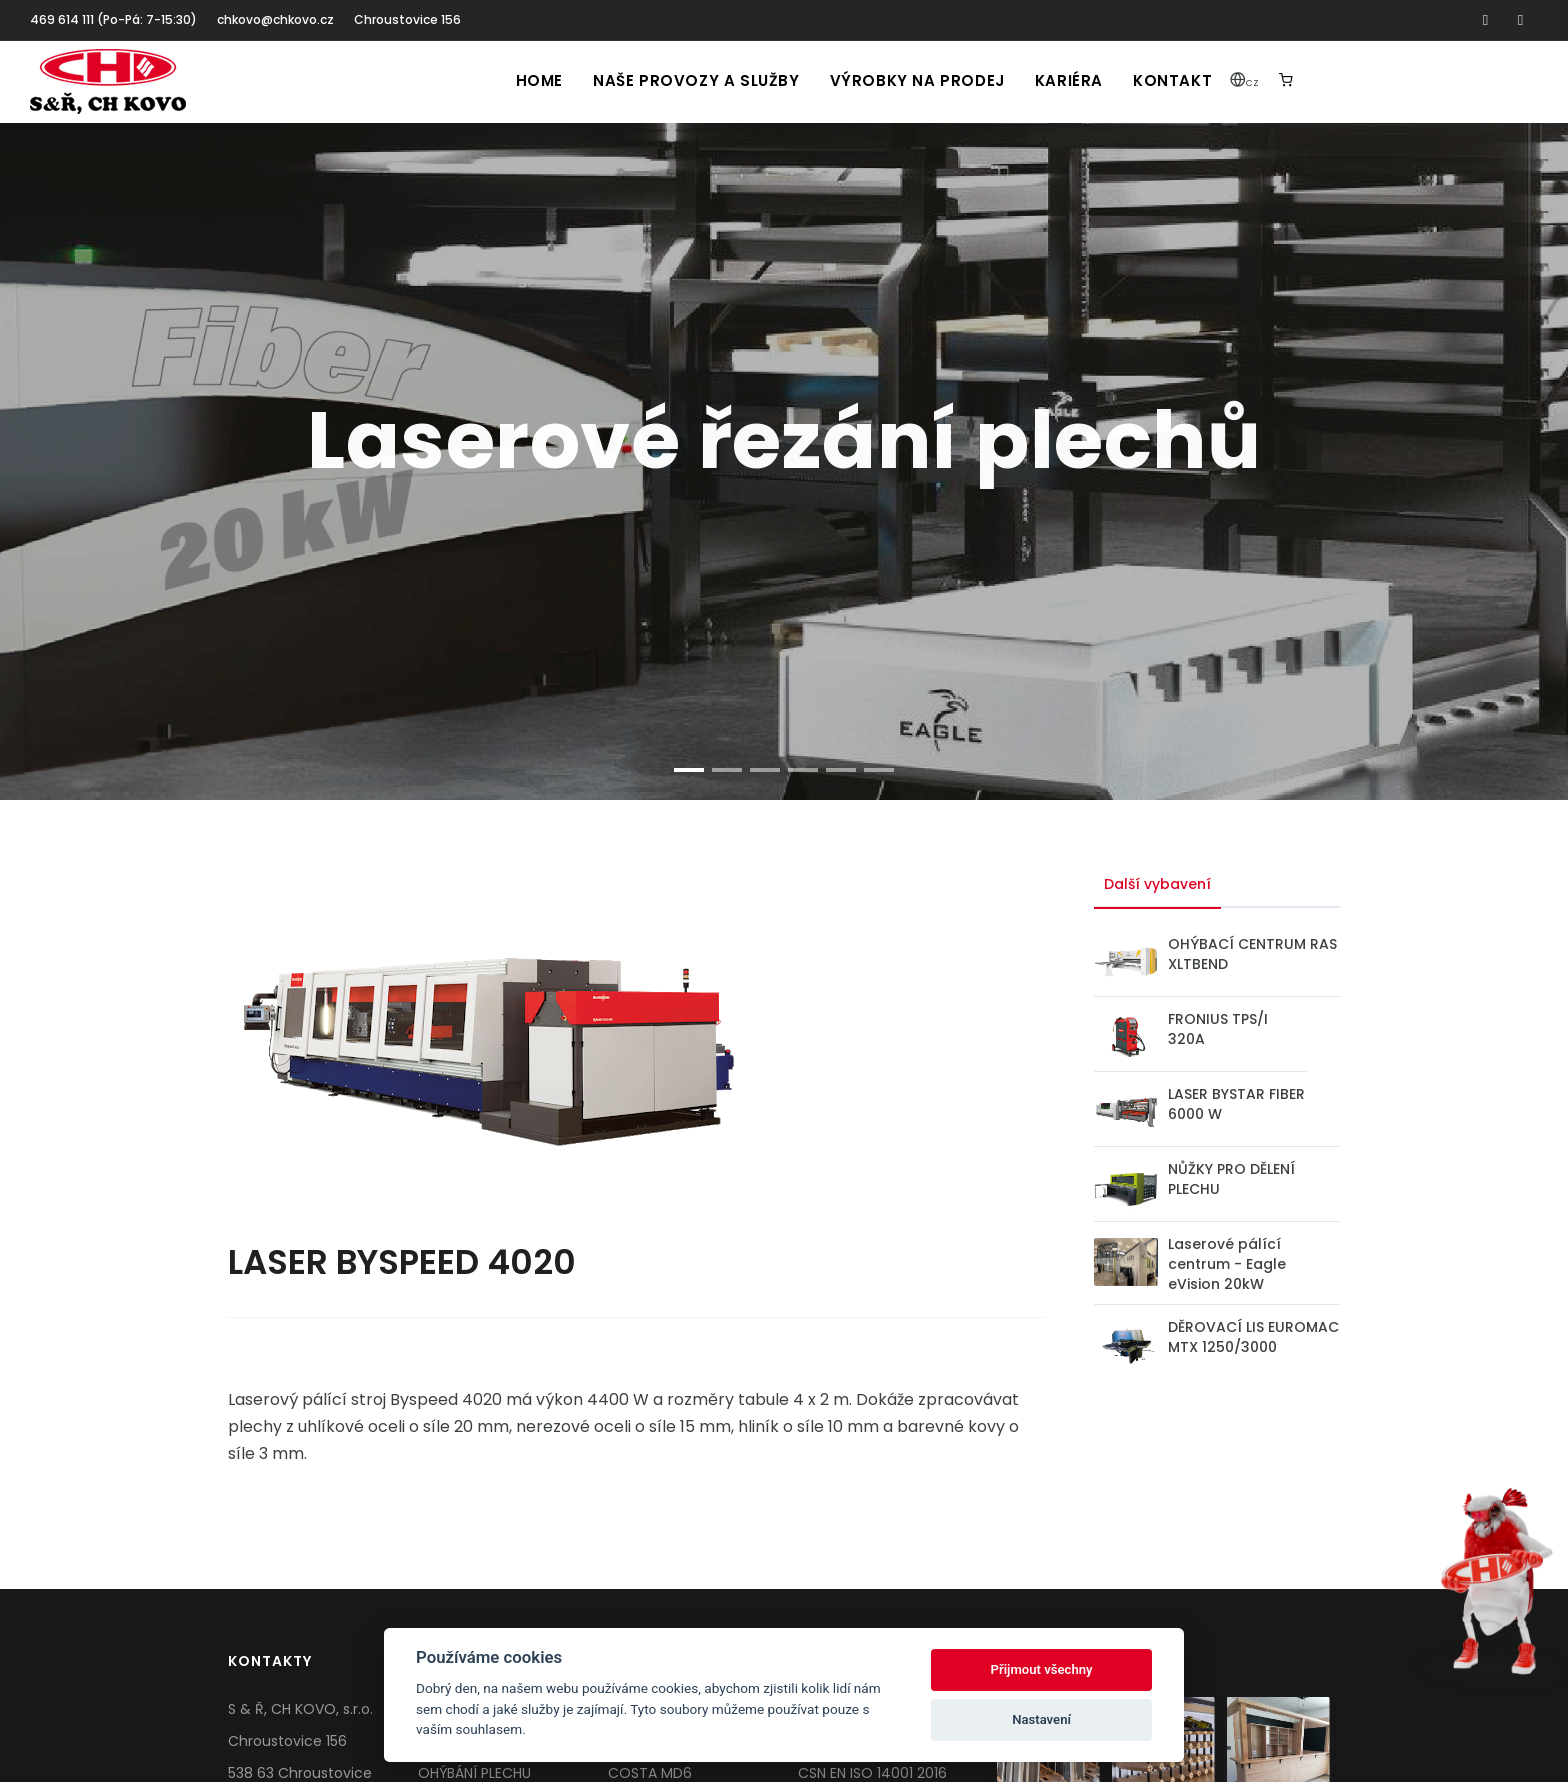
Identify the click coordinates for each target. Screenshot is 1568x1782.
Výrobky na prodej (917, 80)
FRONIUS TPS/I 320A (1218, 1029)
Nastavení (1041, 1719)
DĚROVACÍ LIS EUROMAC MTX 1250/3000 (1253, 1337)
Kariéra (1069, 80)
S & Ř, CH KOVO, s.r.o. (300, 1709)
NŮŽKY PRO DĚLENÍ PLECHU (1231, 1179)
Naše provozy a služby (696, 80)
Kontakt (1172, 80)
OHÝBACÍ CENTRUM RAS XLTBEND (1252, 954)
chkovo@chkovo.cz (275, 19)
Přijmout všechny (1042, 1669)
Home (539, 80)
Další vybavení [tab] (1157, 884)
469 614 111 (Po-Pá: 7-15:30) (113, 19)
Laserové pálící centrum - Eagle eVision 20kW (1227, 1264)
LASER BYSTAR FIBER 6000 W (1236, 1104)
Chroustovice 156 (407, 19)
